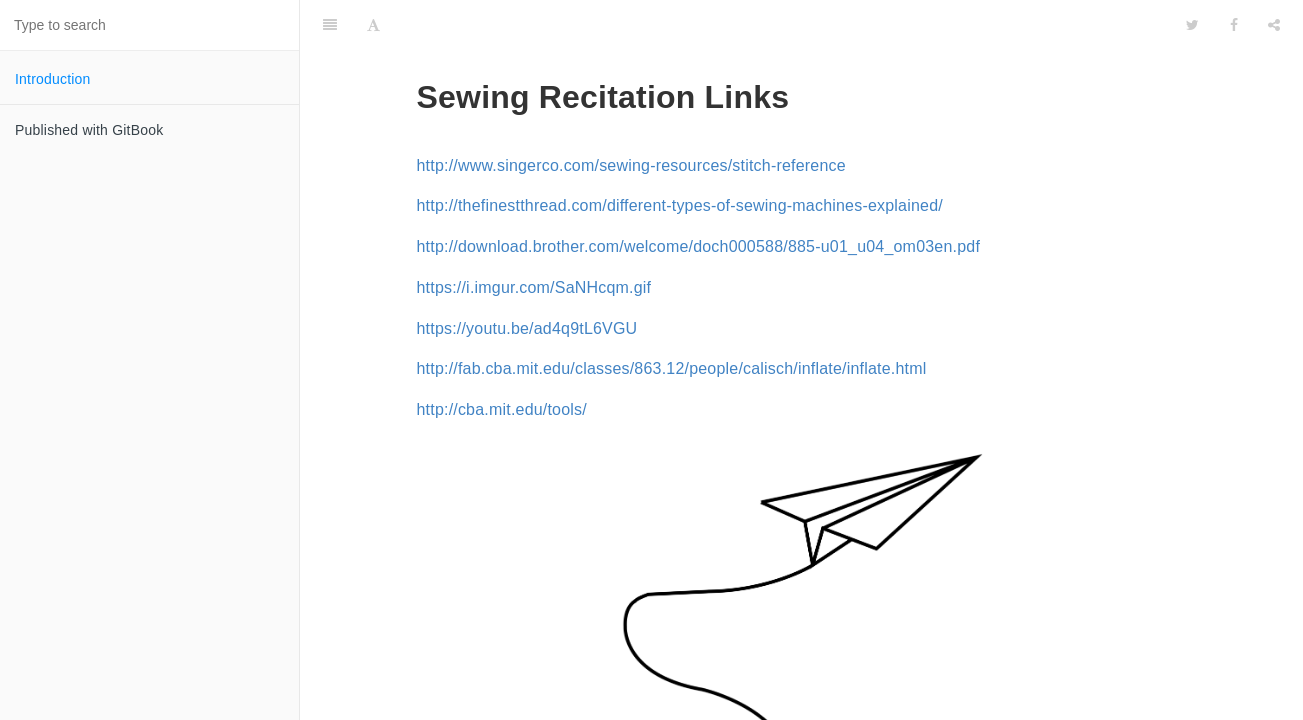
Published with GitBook (89, 130)
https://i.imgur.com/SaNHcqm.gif (534, 237)
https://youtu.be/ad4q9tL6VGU (527, 278)
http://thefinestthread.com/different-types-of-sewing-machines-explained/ (680, 155)
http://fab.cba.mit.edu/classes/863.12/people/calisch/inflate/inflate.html (672, 318)
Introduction (53, 79)
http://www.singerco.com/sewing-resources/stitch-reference (631, 115)
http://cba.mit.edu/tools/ (502, 359)
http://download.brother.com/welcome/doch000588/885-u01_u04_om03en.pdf (699, 196)
